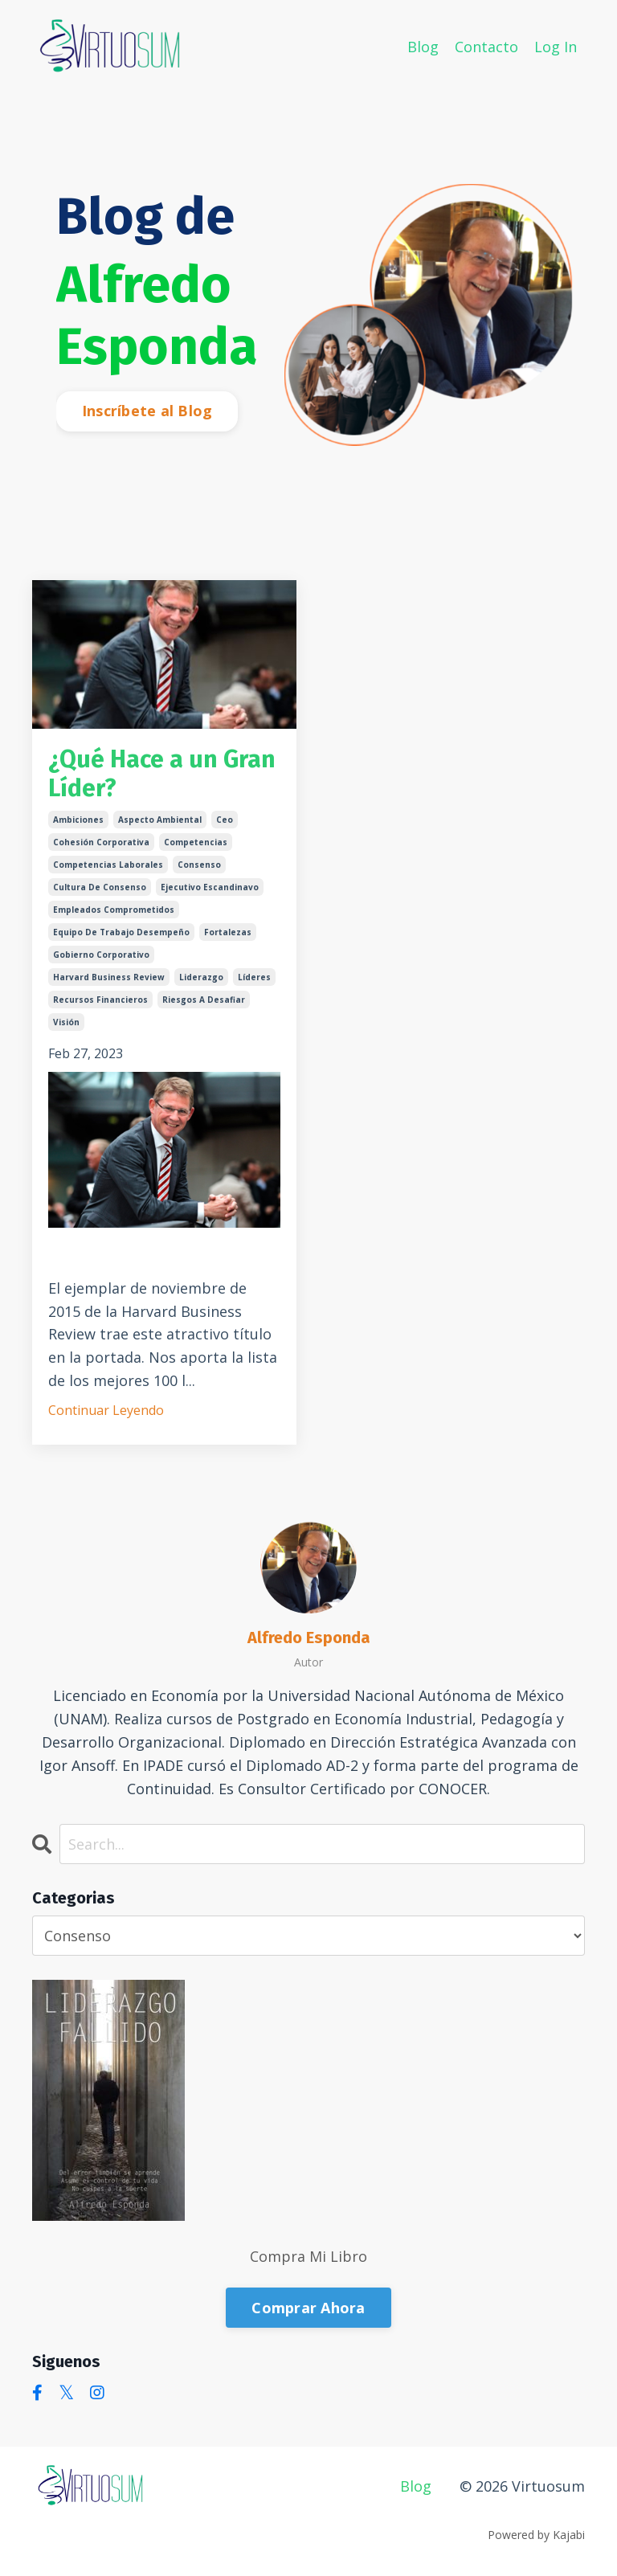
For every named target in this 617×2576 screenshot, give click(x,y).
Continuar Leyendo (106, 1410)
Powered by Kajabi (536, 2534)
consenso (199, 864)
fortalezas (227, 932)
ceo (224, 819)
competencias (195, 842)
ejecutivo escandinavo (210, 887)
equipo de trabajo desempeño (121, 932)
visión (66, 1022)
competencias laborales (108, 864)
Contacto (486, 46)
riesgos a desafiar (203, 999)
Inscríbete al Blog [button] (147, 410)
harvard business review (109, 977)
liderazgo (201, 977)
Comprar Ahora (308, 2307)
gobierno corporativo (101, 954)
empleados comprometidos (113, 909)
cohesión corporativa (101, 842)
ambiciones (78, 819)
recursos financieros (100, 999)
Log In (555, 46)
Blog (423, 46)
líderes (254, 977)
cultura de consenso (99, 887)
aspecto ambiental (160, 819)
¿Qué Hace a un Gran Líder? (162, 774)
